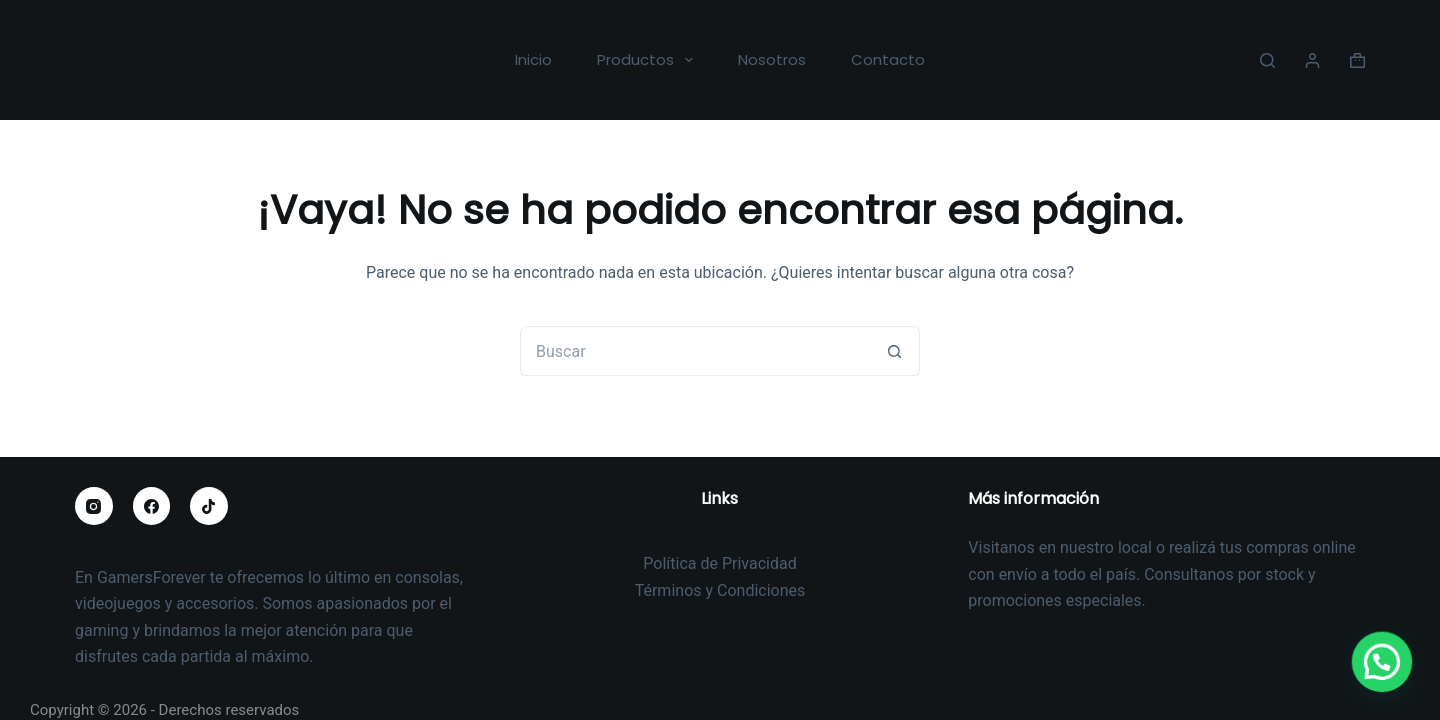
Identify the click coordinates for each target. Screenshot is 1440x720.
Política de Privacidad (719, 563)
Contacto (888, 59)
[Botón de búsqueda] (895, 351)
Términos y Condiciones (720, 590)
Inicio (533, 59)
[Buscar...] (695, 351)
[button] (1387, 677)
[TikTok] (209, 506)
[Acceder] (1312, 60)
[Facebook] (152, 506)
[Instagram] (94, 506)
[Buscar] (1267, 60)
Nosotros (772, 59)
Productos (649, 60)
